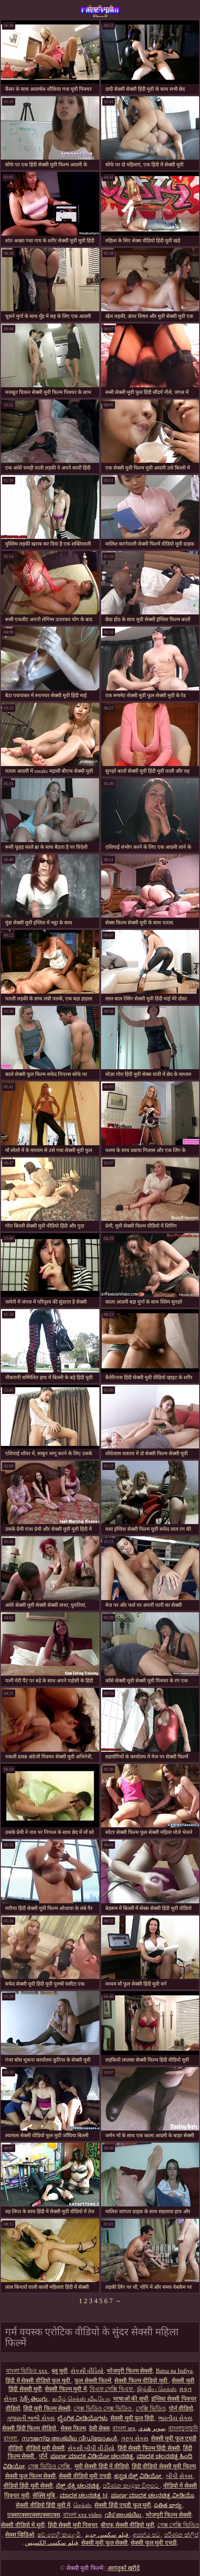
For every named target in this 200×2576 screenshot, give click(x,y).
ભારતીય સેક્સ (175, 2418)
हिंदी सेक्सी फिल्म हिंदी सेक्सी (149, 2448)
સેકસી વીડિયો (87, 2371)
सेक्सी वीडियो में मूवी (23, 2525)
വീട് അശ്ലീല (123, 2515)
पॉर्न (43, 2456)
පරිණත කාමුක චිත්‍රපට (131, 2486)
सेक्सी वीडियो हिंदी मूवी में (43, 2505)
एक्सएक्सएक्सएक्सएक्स (33, 2515)
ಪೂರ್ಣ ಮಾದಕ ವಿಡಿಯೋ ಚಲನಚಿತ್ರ (92, 2456)
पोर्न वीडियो (181, 2408)
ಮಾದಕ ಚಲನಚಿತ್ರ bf (84, 2495)
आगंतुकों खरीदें (123, 2568)
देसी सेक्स (99, 2428)
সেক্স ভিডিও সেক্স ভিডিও (103, 2408)
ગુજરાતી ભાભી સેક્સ (31, 2418)
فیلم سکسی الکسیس (51, 2543)
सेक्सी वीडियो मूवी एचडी (85, 2476)
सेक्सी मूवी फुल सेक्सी (104, 2543)
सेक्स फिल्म (73, 2428)
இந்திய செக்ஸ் (156, 2389)
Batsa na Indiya (174, 2371)
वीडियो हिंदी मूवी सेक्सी (28, 2486)
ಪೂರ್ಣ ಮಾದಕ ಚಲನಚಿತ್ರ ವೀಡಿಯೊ (153, 2495)
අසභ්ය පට (147, 2535)
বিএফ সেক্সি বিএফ (112, 2389)
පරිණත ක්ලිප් (181, 2535)
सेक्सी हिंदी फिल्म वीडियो (30, 2428)
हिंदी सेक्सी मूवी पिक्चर (73, 2525)
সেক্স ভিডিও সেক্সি (49, 2466)
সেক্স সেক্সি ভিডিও (178, 2525)
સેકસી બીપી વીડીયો (91, 2448)
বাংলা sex (123, 2428)
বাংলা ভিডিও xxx (27, 2371)
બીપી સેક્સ (180, 2476)
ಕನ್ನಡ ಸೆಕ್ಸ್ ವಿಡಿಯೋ (138, 2476)
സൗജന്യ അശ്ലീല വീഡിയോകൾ (70, 2438)
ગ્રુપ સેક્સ (134, 2438)
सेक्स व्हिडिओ (20, 2535)
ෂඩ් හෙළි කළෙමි (59, 2535)
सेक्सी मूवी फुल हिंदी (132, 2418)
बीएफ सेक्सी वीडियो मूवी (127, 2525)
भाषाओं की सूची (130, 2399)
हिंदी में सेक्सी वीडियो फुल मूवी (38, 2381)
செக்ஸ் (82, 2505)
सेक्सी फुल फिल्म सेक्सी (30, 2476)
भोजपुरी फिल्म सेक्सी (130, 2371)
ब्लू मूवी (60, 2371)
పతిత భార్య (168, 2505)
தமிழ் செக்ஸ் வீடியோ (81, 2399)
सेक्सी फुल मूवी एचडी (154, 2543)
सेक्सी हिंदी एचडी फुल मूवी (122, 2505)
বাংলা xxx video (82, 2515)
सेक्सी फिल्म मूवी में (66, 2389)
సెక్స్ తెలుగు (34, 2399)
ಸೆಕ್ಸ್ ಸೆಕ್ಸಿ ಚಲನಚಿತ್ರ (78, 2486)
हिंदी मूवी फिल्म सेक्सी (47, 2408)
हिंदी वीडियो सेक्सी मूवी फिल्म (164, 2466)
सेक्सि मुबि (45, 2495)
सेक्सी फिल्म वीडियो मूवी (141, 2381)
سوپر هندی (151, 2428)
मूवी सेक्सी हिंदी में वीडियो (101, 2466)
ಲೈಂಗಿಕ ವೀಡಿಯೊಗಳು (83, 2418)
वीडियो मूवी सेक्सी (45, 2448)
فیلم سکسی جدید (107, 2535)
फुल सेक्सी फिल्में (92, 2381)
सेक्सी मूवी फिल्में (100, 11)
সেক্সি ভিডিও (151, 2408)
